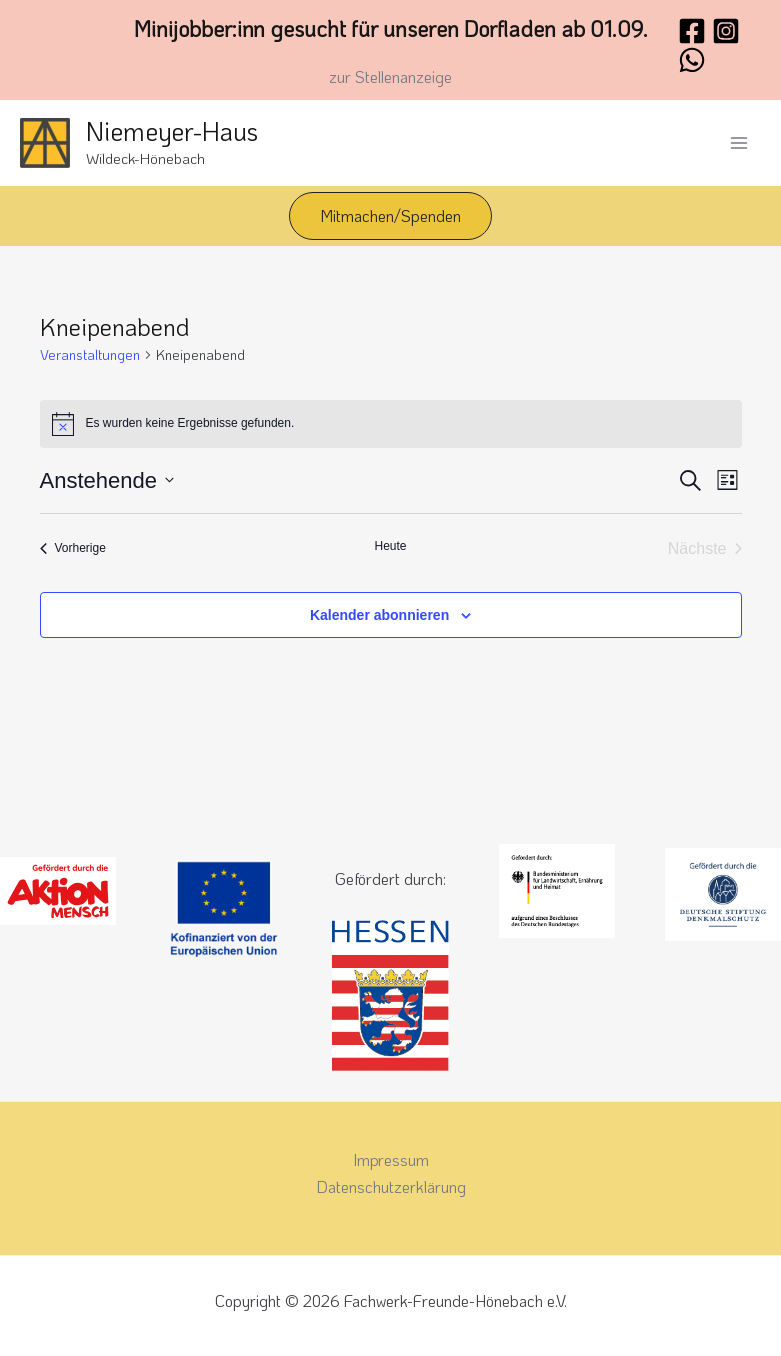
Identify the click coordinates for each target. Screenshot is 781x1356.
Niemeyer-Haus (172, 131)
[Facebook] (692, 31)
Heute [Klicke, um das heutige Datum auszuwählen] (390, 546)
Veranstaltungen (90, 354)
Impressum (391, 1159)
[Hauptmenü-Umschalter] (739, 143)
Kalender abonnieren (379, 615)
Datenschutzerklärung (391, 1186)
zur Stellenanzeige (390, 76)
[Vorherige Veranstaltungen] (73, 549)
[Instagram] (726, 31)
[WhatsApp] (692, 60)
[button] (390, 216)
